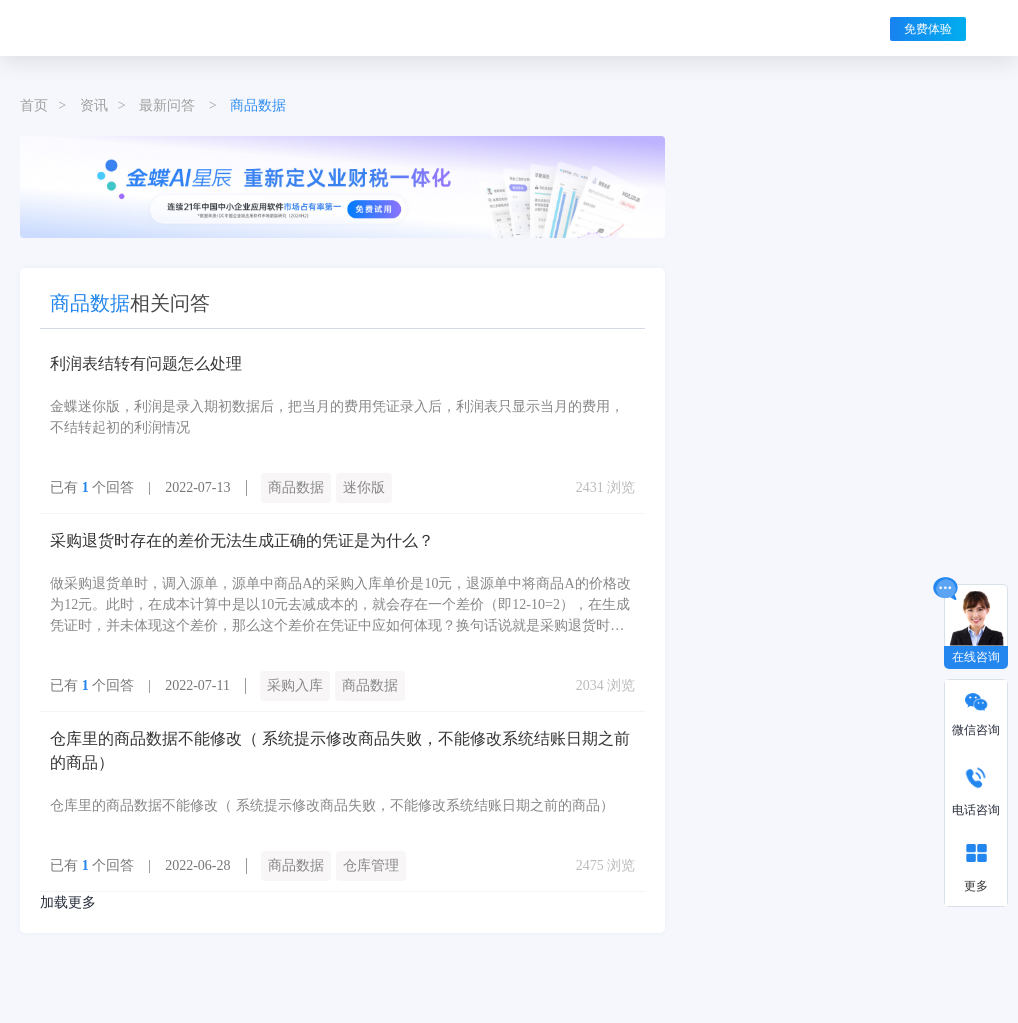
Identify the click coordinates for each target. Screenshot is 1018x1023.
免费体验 (928, 29)
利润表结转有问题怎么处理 (146, 363)
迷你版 (364, 487)
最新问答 (167, 105)
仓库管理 (371, 865)
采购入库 (295, 685)
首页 (34, 105)
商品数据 (296, 487)
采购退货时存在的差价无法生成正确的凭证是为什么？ (242, 540)
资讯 (94, 105)
